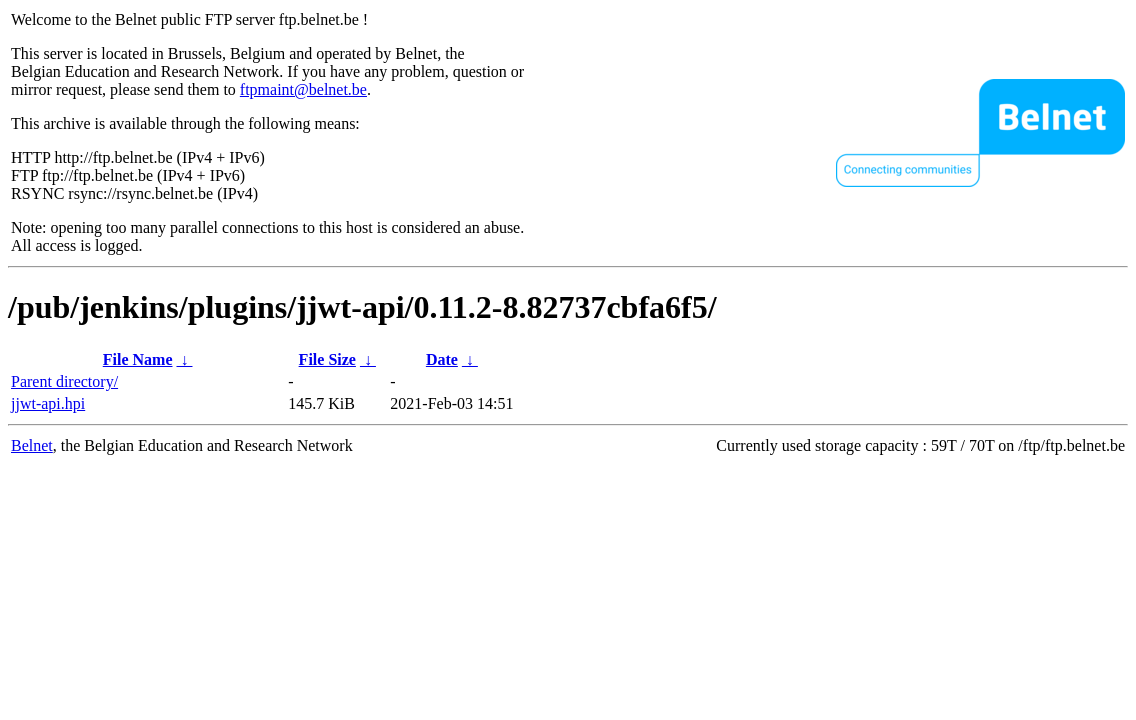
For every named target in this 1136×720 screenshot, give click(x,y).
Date (442, 359)
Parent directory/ (64, 381)
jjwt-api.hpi (48, 403)
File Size (327, 359)
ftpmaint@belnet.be (303, 89)
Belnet (32, 445)
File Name (138, 359)
